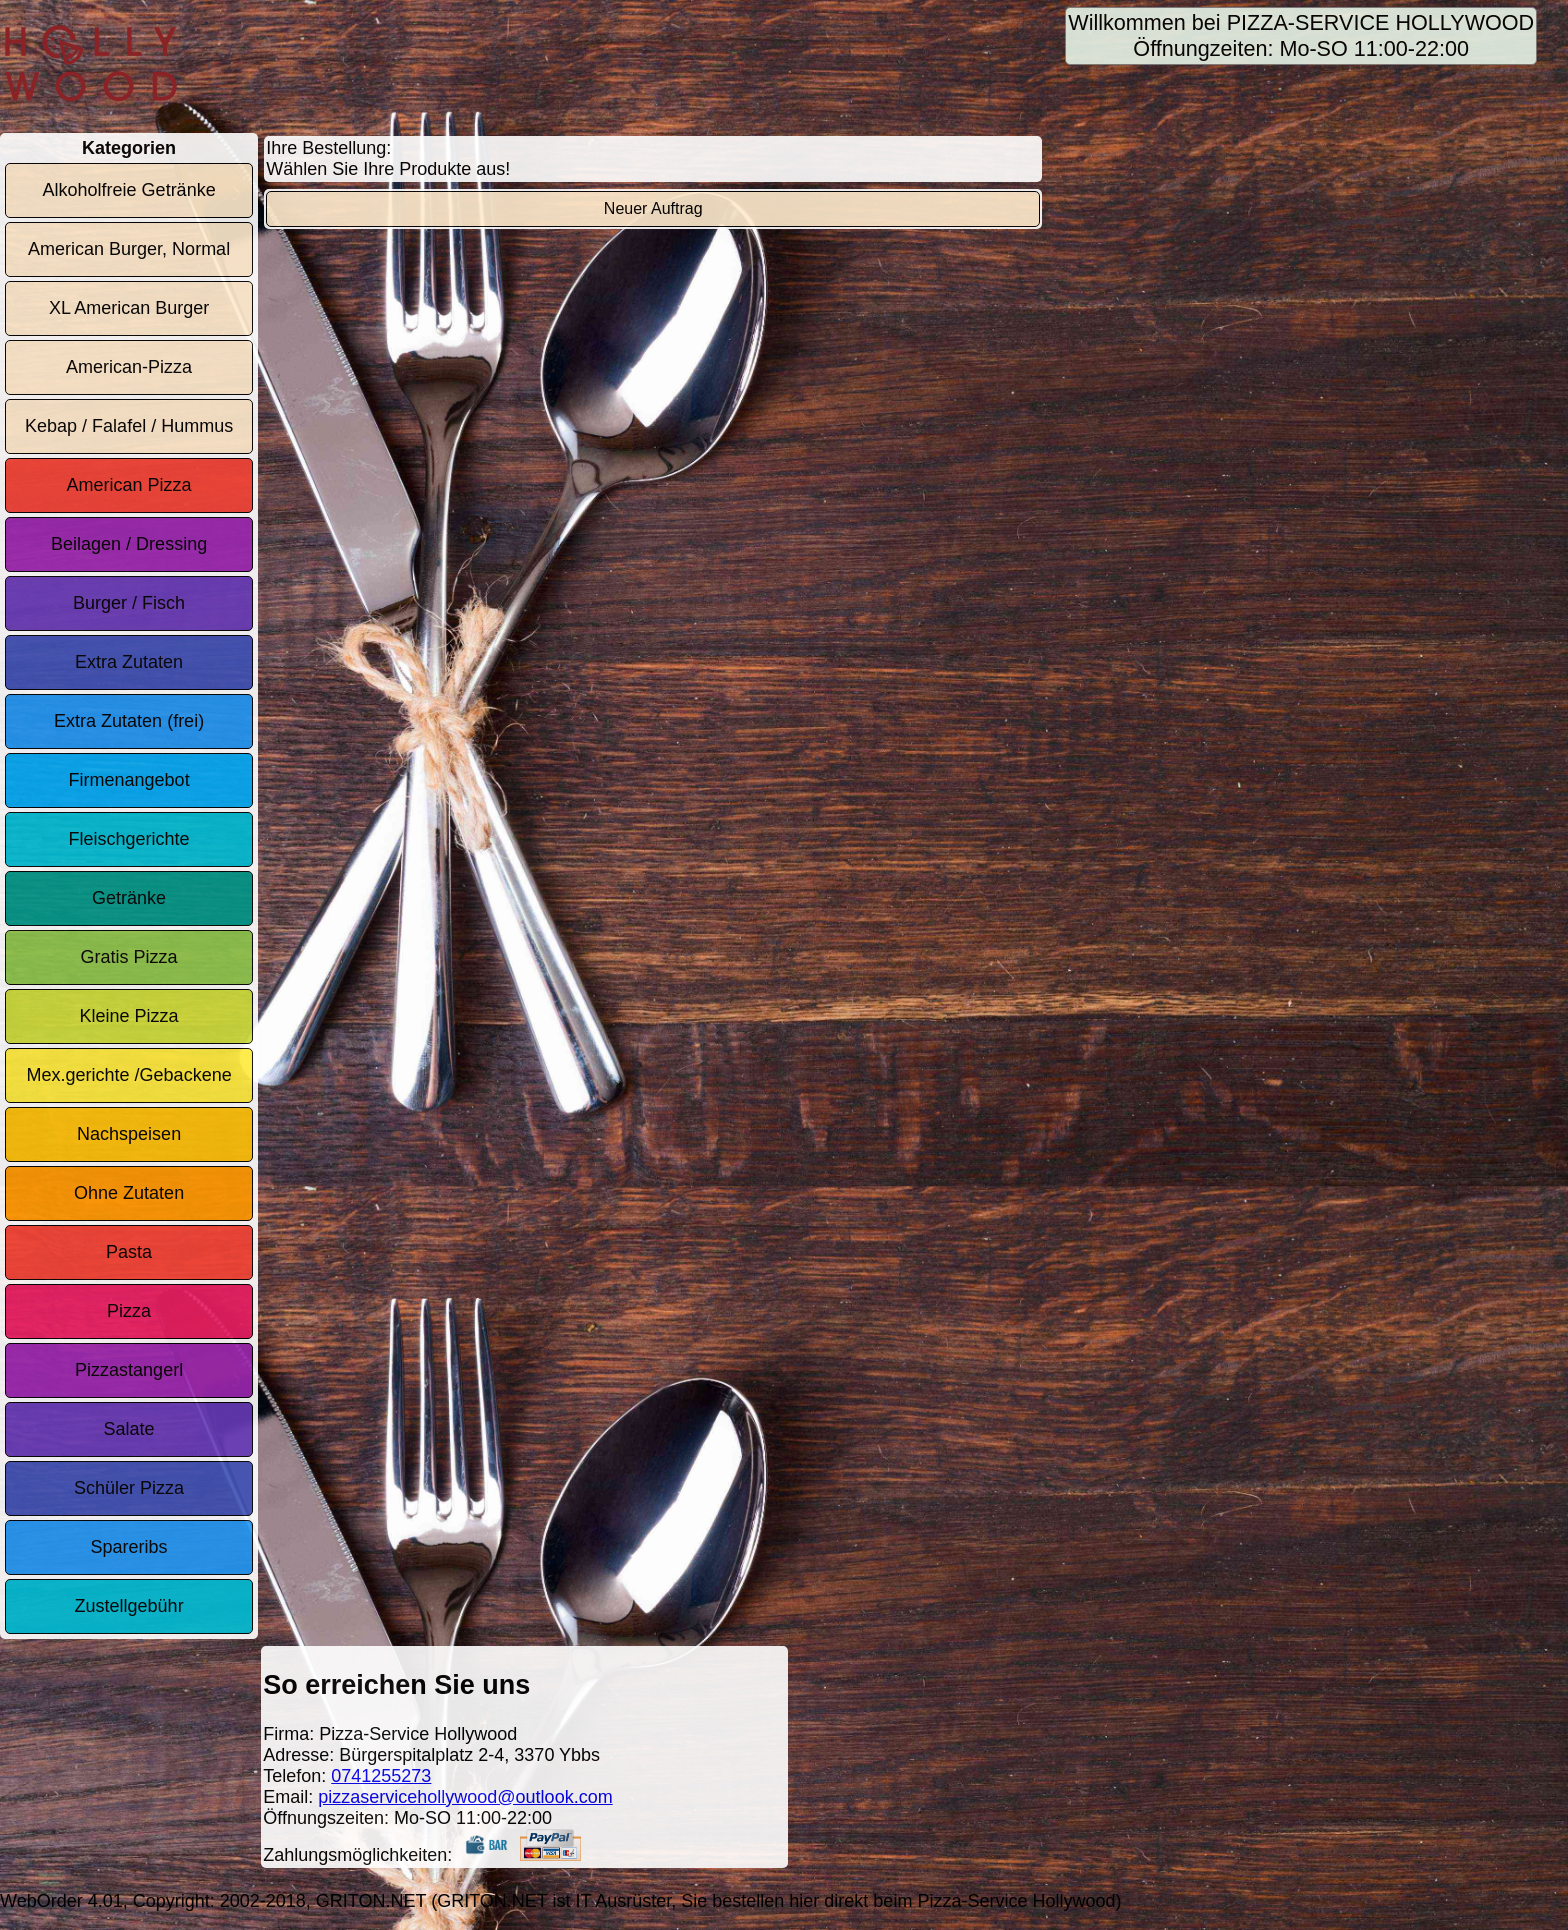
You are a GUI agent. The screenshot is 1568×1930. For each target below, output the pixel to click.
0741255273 (381, 1776)
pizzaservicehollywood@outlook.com (465, 1797)
